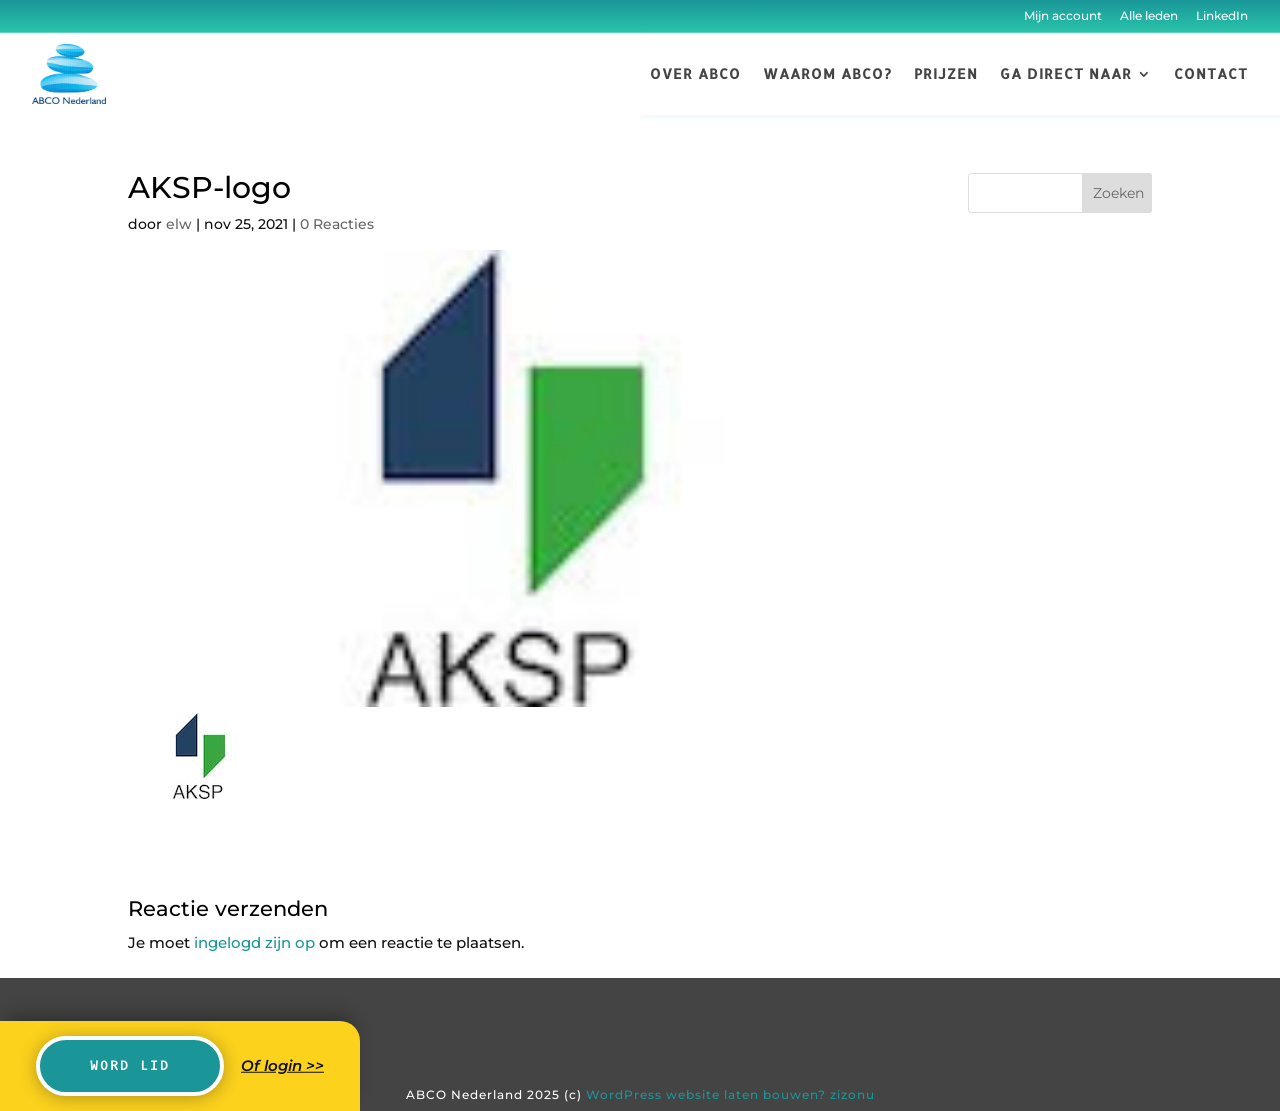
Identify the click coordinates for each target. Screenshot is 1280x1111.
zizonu (852, 1094)
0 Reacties (337, 224)
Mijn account (1063, 15)
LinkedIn (1220, 15)
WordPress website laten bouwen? (706, 1094)
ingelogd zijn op (254, 942)
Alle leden (1149, 15)
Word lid (130, 1065)
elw (179, 224)
